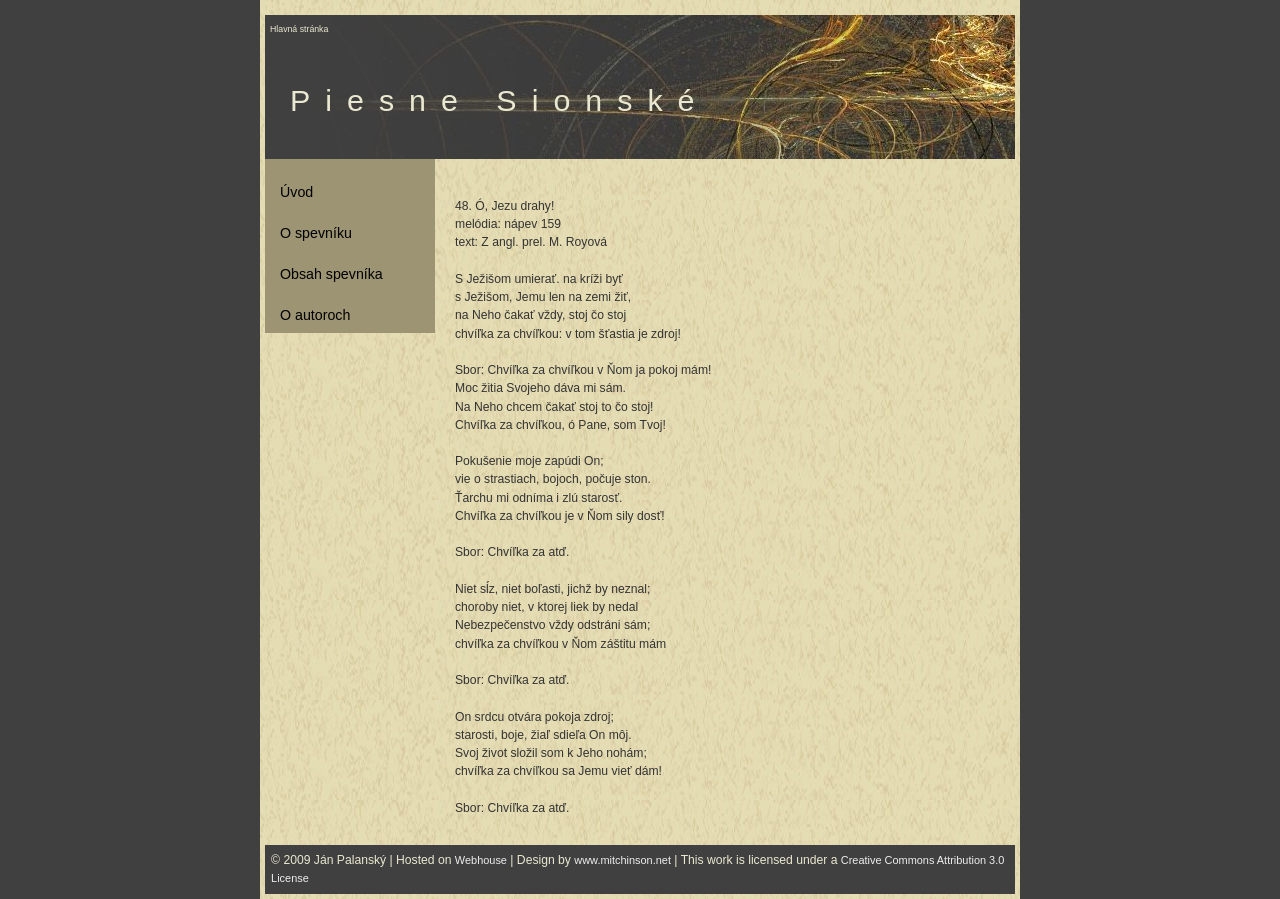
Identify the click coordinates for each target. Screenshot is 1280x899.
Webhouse (481, 860)
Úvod (296, 192)
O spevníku (316, 233)
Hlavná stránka (299, 29)
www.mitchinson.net (622, 860)
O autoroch (315, 315)
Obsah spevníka (331, 274)
